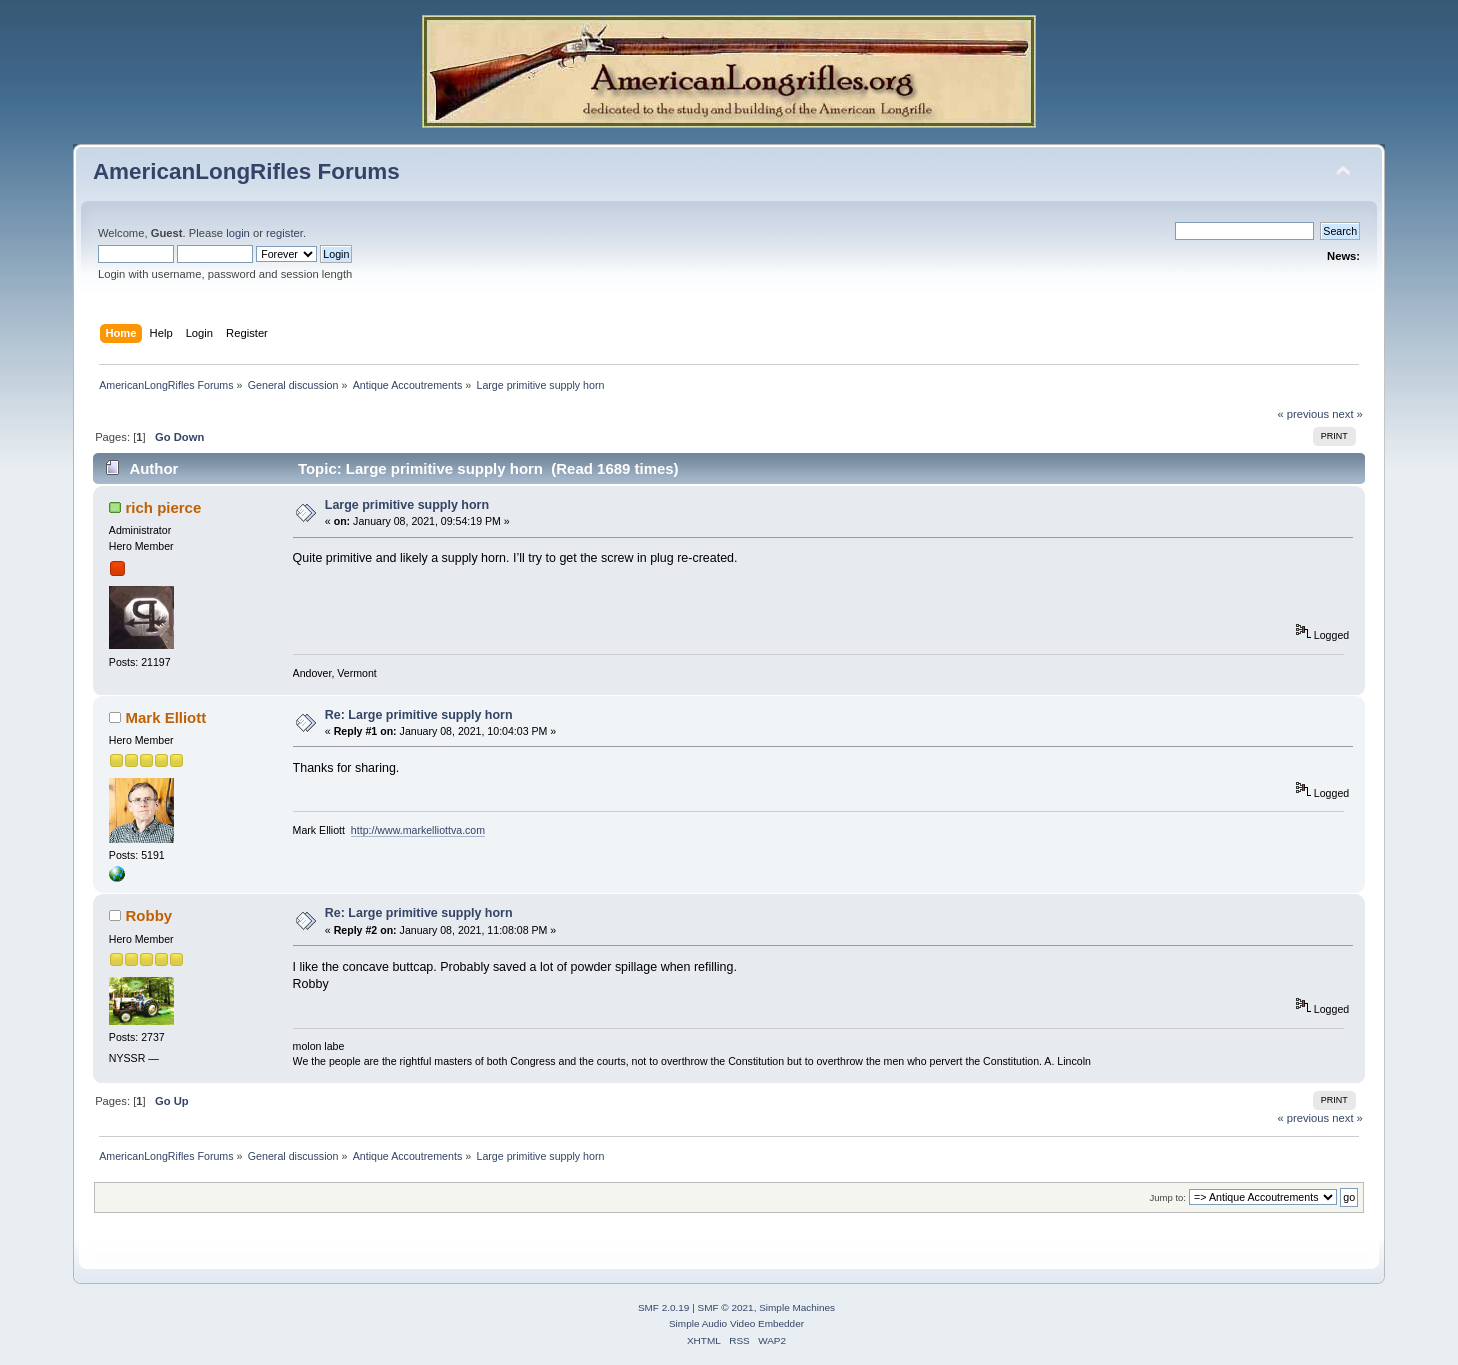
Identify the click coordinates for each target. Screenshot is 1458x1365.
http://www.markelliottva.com (418, 830)
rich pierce (164, 507)
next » (1347, 414)
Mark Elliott (166, 717)
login (238, 233)
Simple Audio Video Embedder (736, 1323)
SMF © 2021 (726, 1307)
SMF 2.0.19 (664, 1307)
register (284, 233)
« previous (1303, 414)
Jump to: (1167, 1197)
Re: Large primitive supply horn (419, 715)
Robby (149, 915)
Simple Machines (797, 1307)
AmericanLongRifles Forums (246, 171)
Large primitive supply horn (407, 505)
